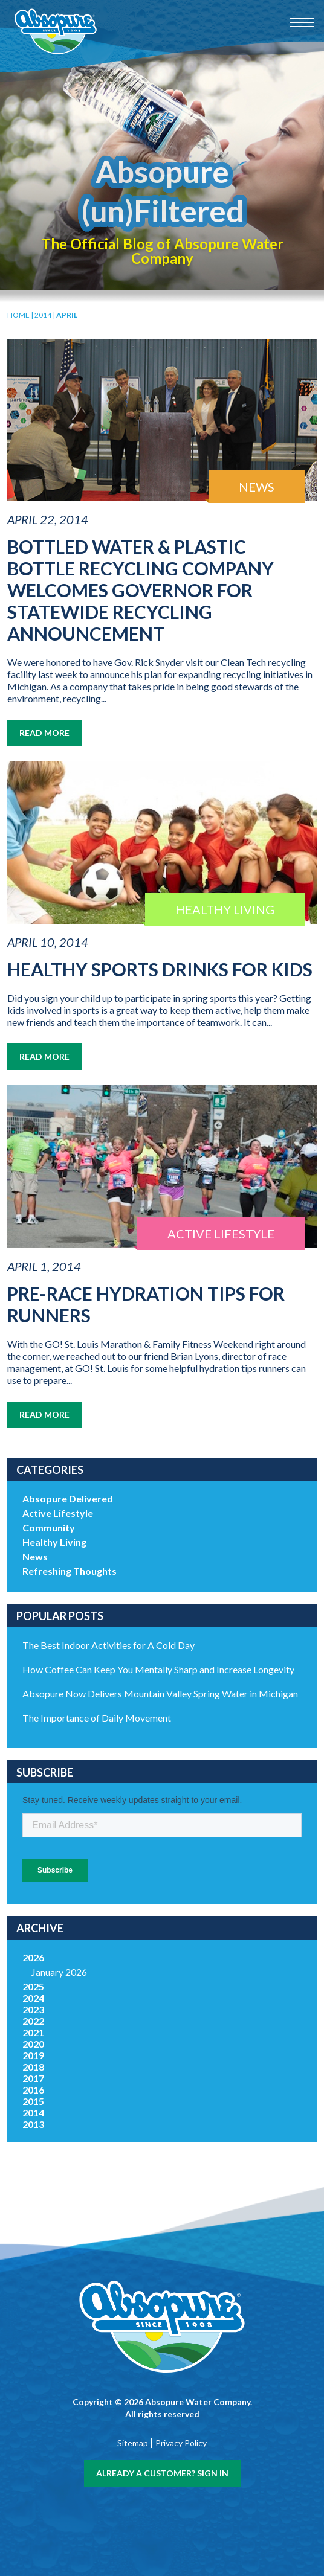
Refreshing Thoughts (69, 1571)
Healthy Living (54, 1542)
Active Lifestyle (57, 1513)
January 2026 (59, 1972)
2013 (33, 2124)
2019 (33, 2055)
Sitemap (132, 2443)
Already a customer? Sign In (162, 2473)
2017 (33, 2078)
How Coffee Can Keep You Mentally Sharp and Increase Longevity (158, 1669)
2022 (33, 2021)
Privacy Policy (181, 2443)
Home (18, 314)
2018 (33, 2066)
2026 (33, 1957)
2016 (33, 2089)
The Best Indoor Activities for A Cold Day (108, 1645)
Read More (44, 733)
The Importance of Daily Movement (96, 1717)
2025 (33, 1986)
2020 (33, 2043)
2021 (33, 2032)
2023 (33, 2009)
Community (48, 1527)
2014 (42, 314)
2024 (33, 1998)
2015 (33, 2101)
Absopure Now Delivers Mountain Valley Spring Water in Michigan (160, 1693)
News (35, 1556)
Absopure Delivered (67, 1498)
